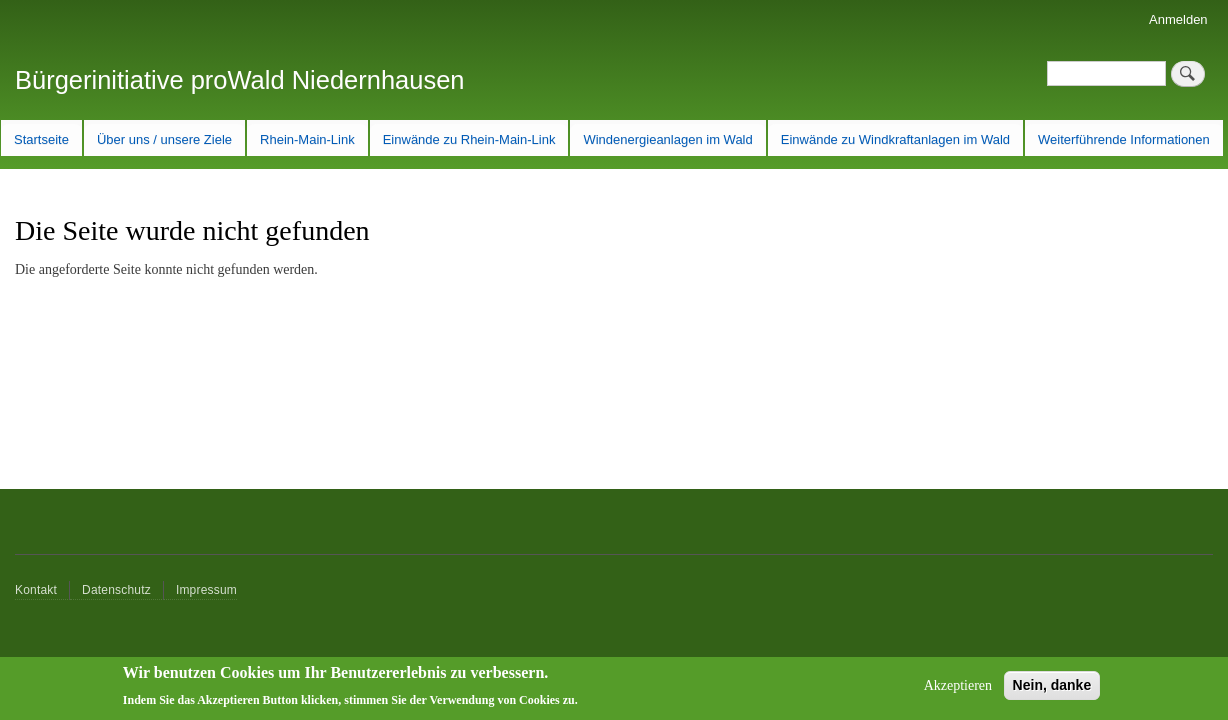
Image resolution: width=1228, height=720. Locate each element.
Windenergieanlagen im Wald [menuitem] (667, 139)
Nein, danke (1052, 690)
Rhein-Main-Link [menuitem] (307, 139)
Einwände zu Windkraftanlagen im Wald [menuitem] (895, 139)
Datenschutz (116, 590)
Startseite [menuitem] (41, 139)
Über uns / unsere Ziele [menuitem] (164, 139)
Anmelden (1178, 19)
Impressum (206, 590)
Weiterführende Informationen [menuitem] (1124, 139)
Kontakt (36, 590)
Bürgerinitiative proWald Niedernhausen (240, 80)
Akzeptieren (958, 690)
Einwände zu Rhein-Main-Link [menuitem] (469, 139)
